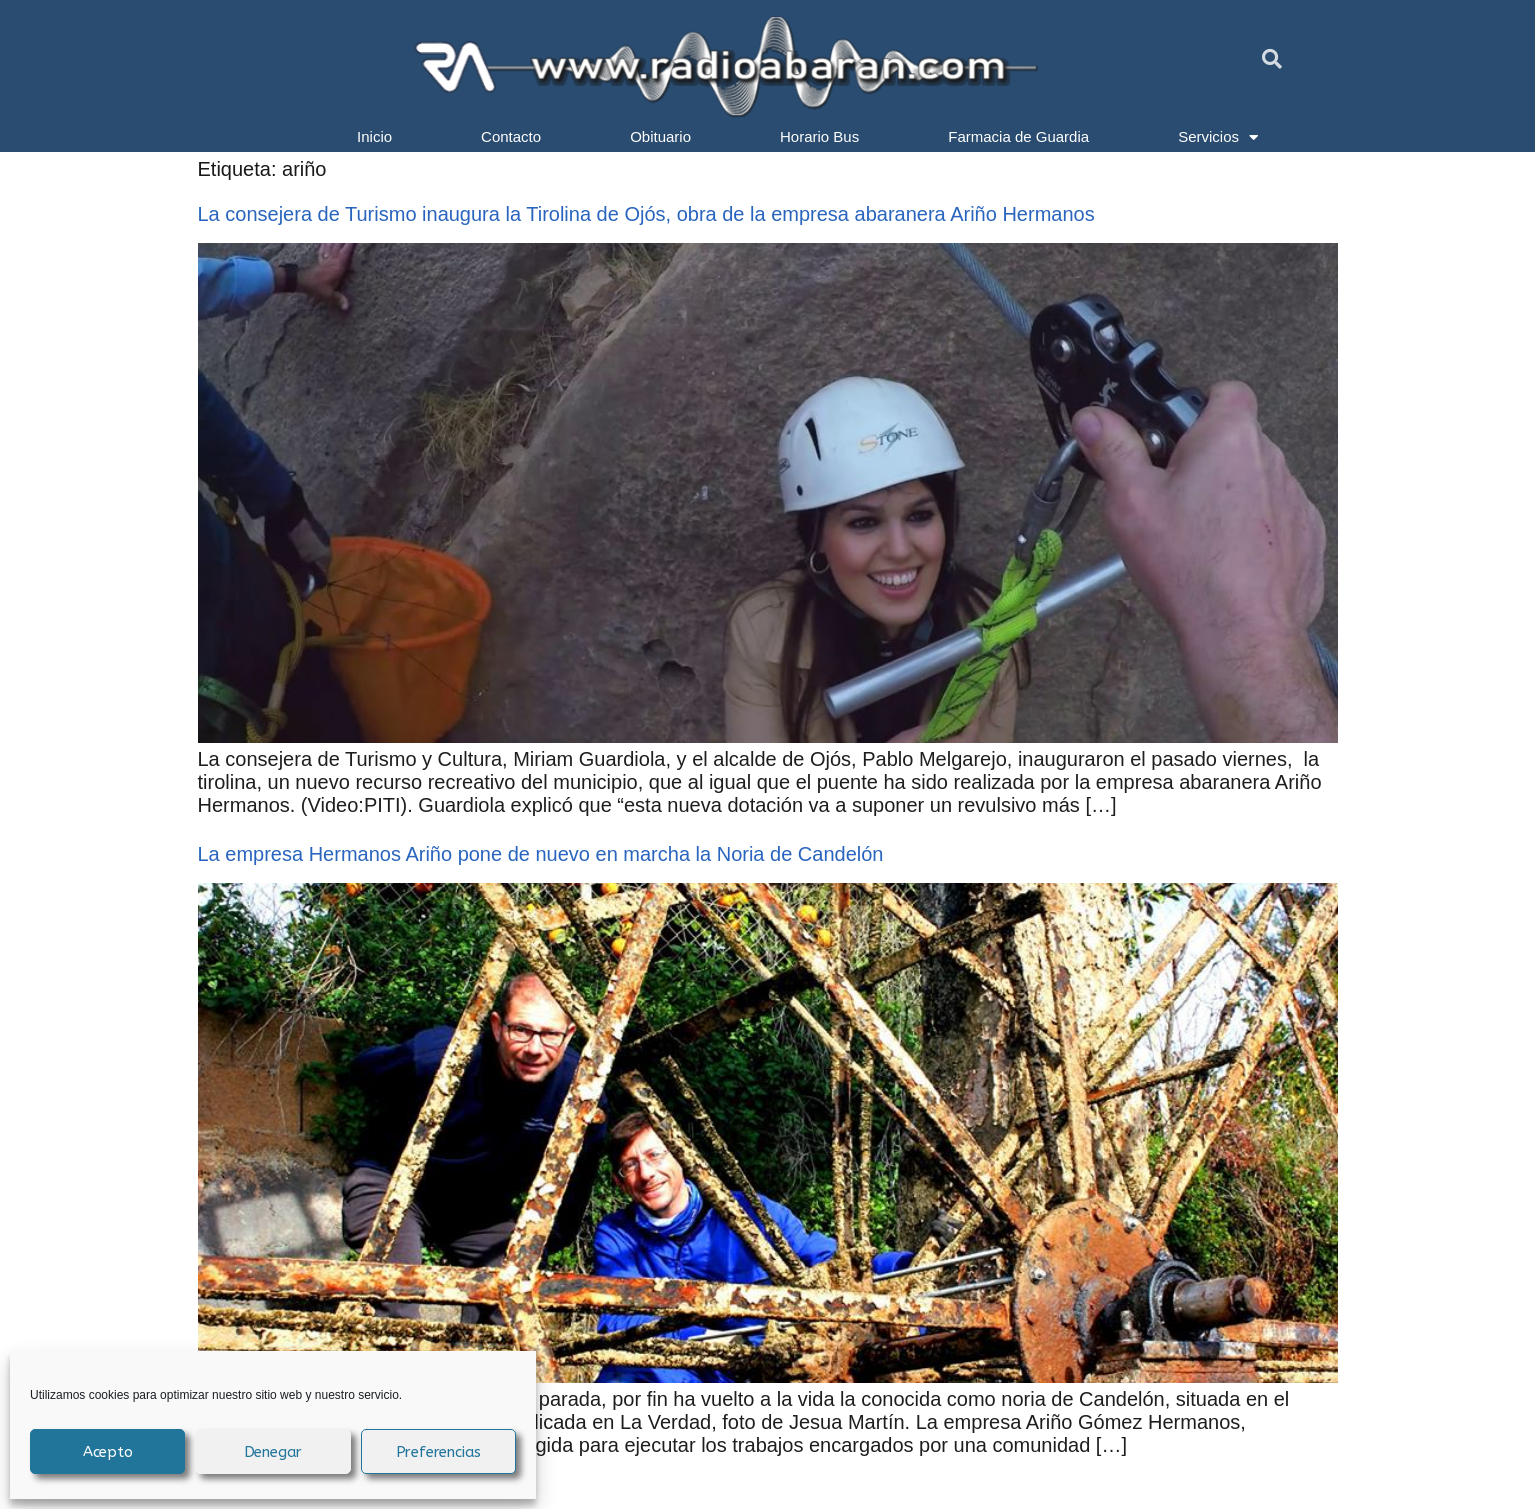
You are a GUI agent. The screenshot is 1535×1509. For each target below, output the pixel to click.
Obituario (660, 136)
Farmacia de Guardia (1018, 136)
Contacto (511, 136)
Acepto (108, 1452)
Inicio (374, 136)
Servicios (1218, 137)
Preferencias (439, 1452)
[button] (1272, 59)
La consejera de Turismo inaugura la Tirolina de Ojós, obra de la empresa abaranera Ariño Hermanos (646, 214)
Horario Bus (819, 136)
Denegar (273, 1452)
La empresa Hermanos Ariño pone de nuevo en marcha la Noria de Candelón (541, 854)
